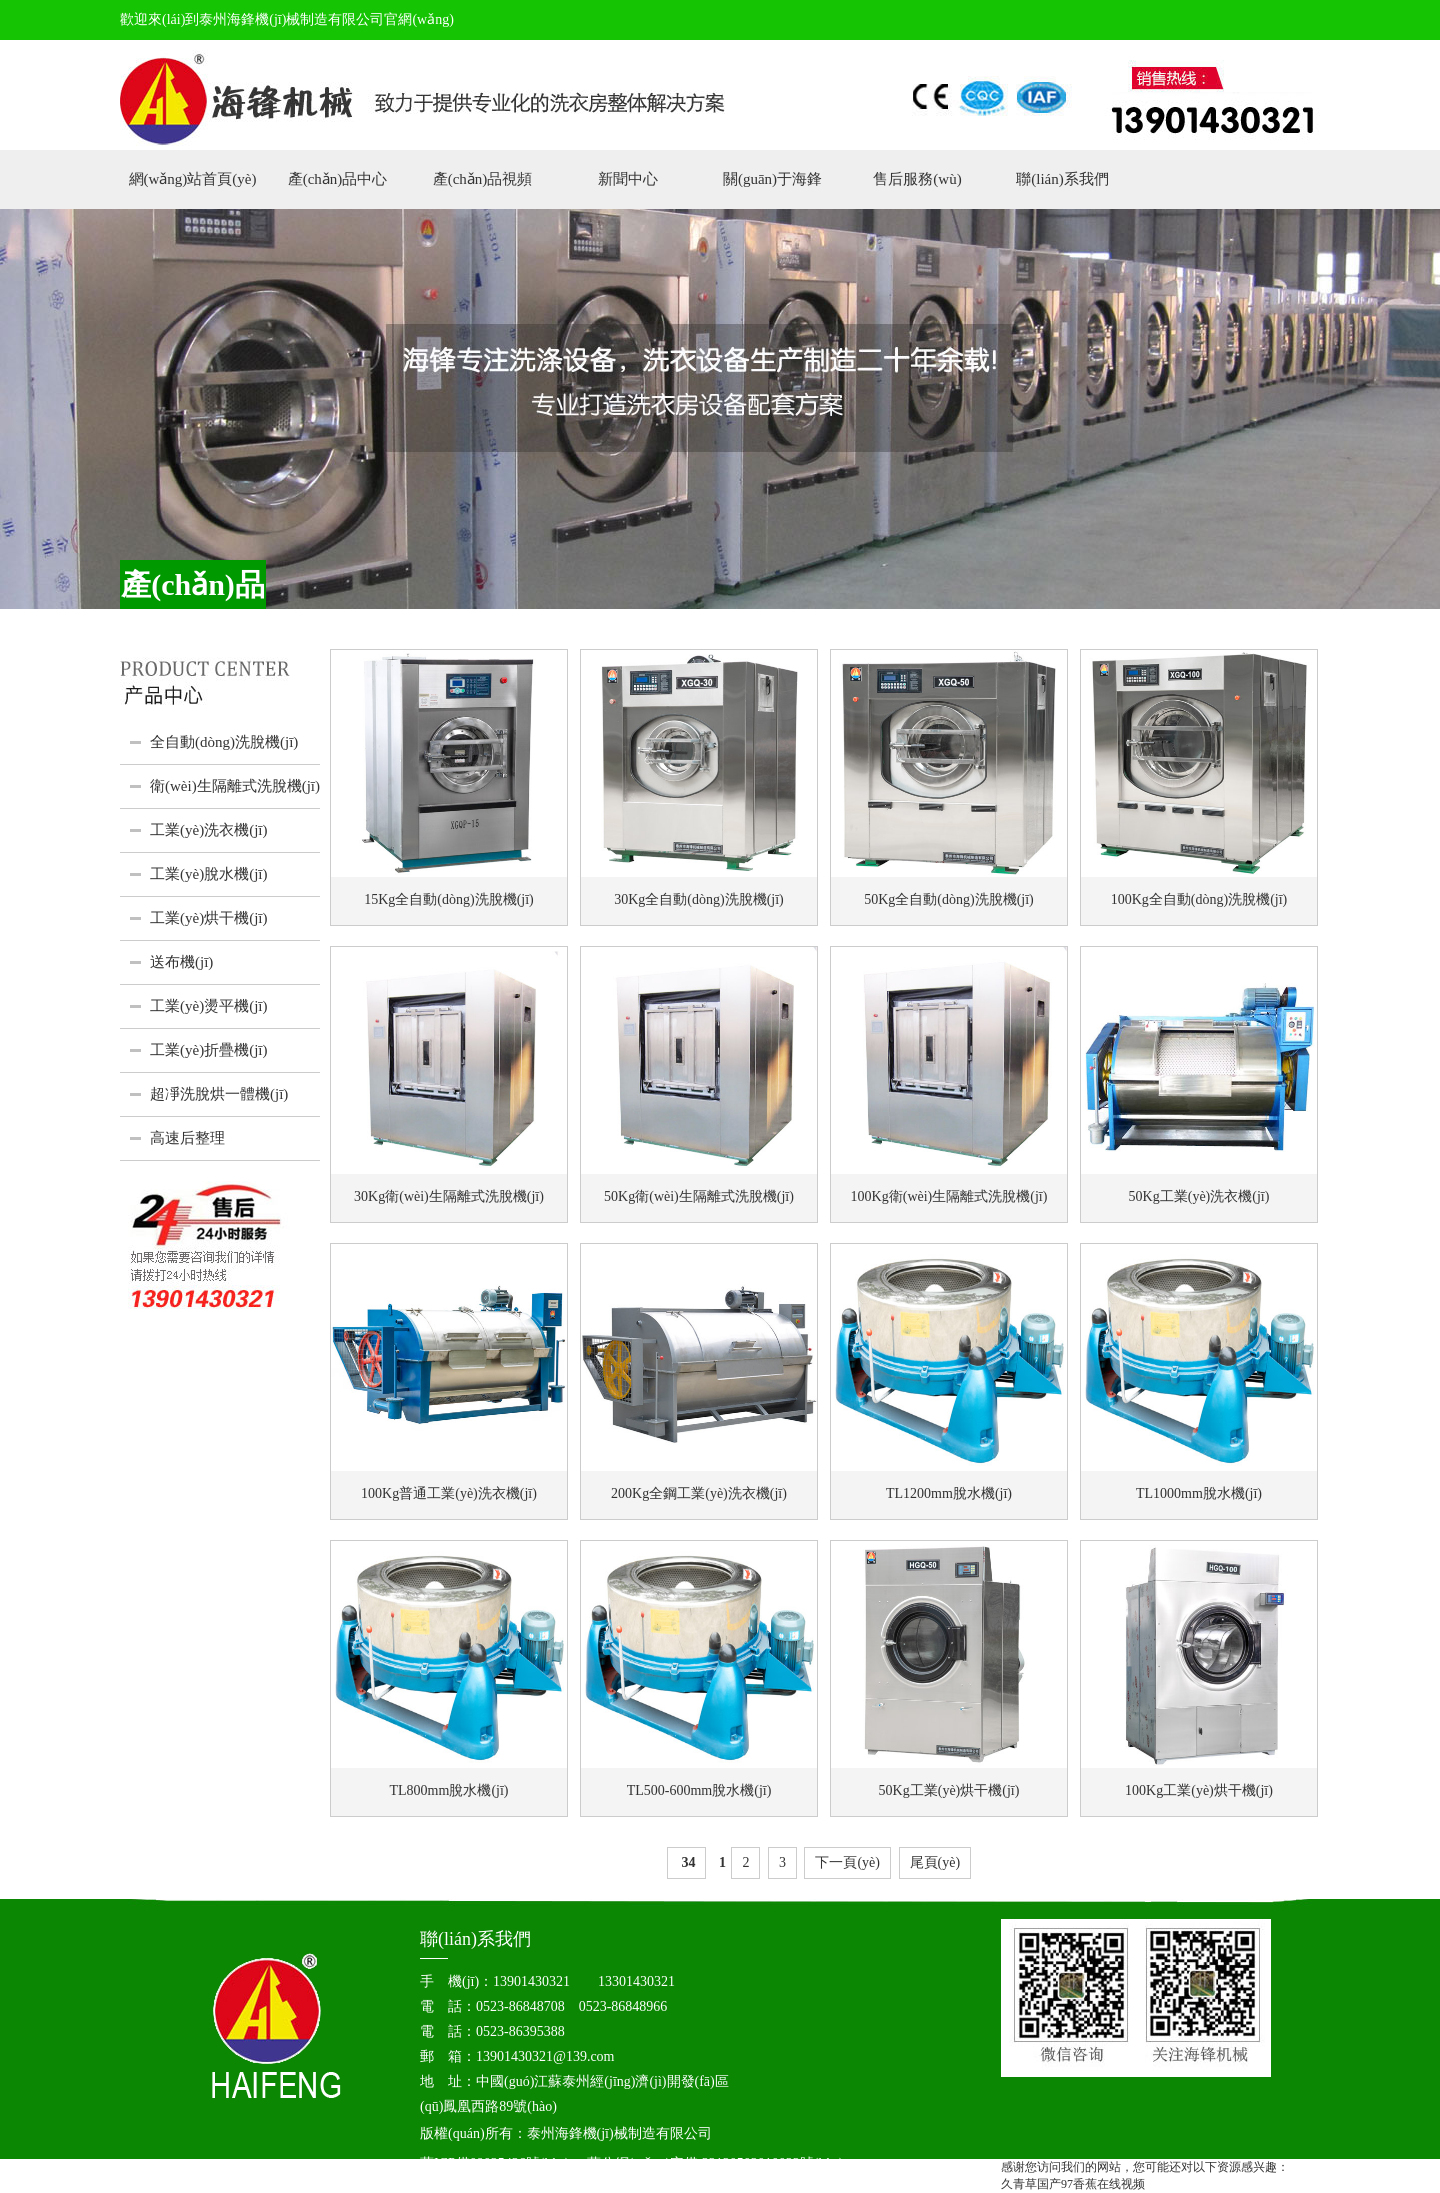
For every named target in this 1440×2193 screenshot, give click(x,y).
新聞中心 (628, 179)
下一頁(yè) (847, 1862)
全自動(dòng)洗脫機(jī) (224, 742)
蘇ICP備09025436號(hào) (494, 2163)
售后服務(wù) (917, 179)
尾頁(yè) (935, 1862)
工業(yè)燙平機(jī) (208, 1006)
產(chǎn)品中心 (338, 179)
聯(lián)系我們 (1062, 179)
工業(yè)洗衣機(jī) (208, 830)
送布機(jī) (181, 962)
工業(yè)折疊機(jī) (208, 1050)
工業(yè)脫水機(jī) (208, 874)
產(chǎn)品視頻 (483, 179)
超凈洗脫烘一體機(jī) (219, 1094)
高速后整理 (187, 1138)
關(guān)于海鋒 (772, 179)
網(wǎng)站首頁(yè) (193, 179)
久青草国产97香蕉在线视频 (1073, 2184)
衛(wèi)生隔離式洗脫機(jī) (235, 786)
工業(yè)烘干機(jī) (208, 918)
